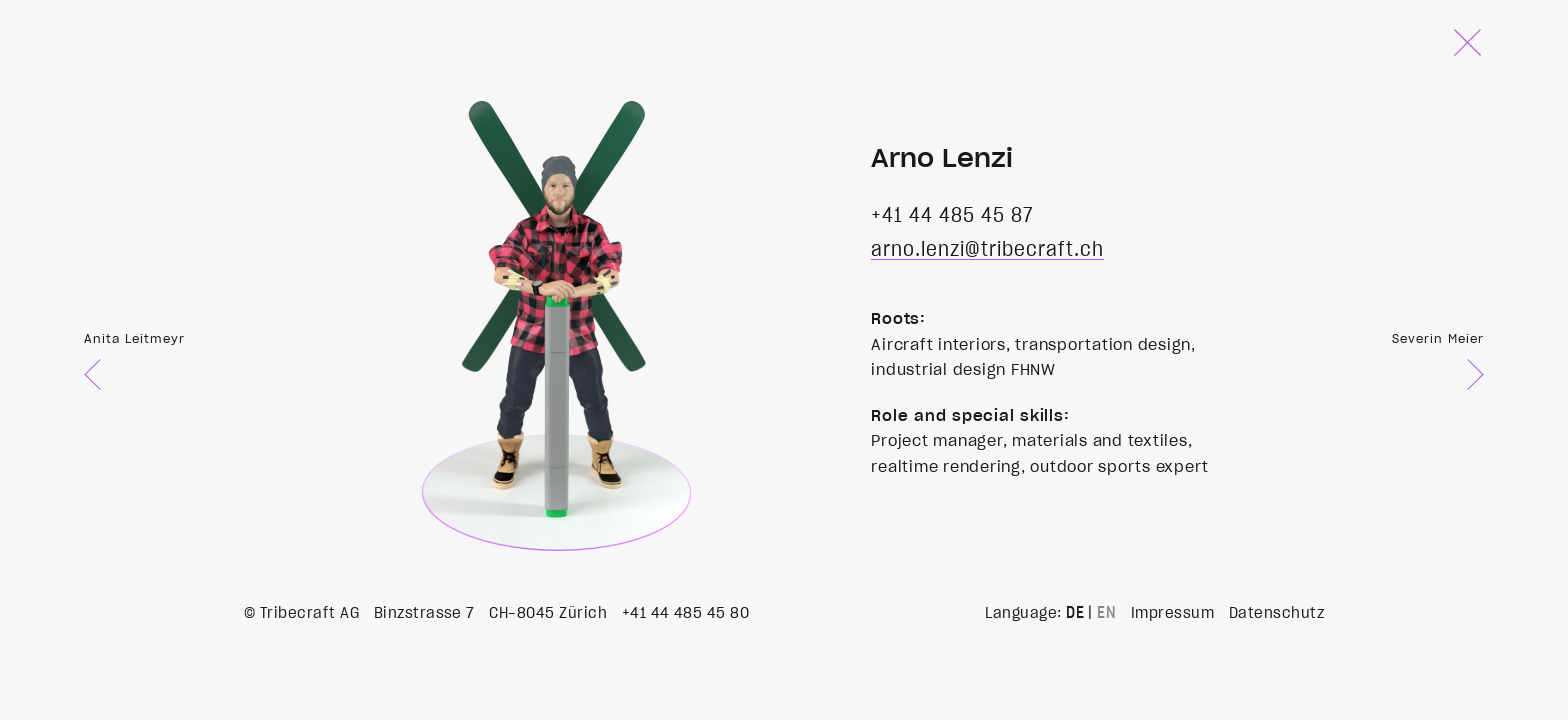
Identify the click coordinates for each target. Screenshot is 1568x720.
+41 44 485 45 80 (686, 613)
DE (1075, 613)
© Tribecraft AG (301, 613)
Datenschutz (1276, 613)
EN (1106, 613)
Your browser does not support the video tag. (548, 294)
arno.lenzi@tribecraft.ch (987, 250)
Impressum (1172, 613)
